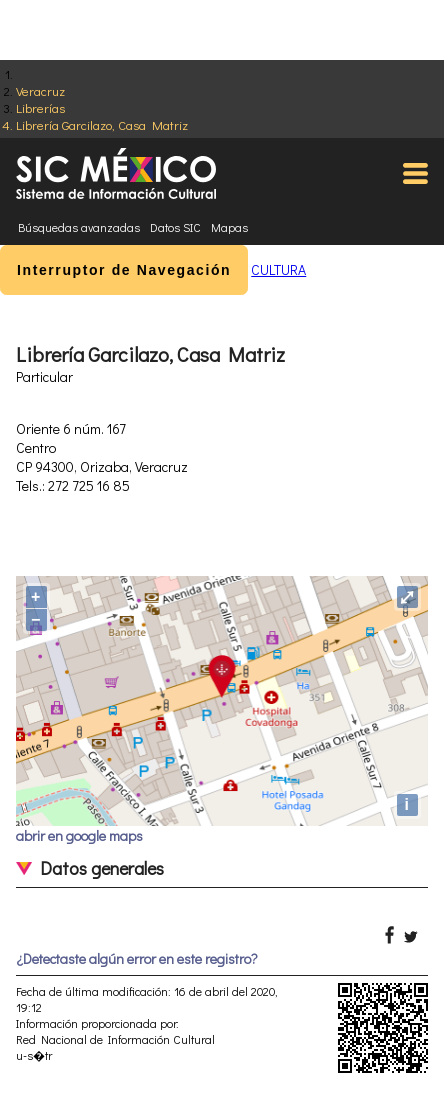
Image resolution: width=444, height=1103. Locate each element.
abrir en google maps (79, 835)
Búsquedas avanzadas (79, 227)
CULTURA (278, 269)
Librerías (40, 107)
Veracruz (40, 90)
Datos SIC (175, 227)
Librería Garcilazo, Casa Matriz (102, 124)
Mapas (229, 227)
